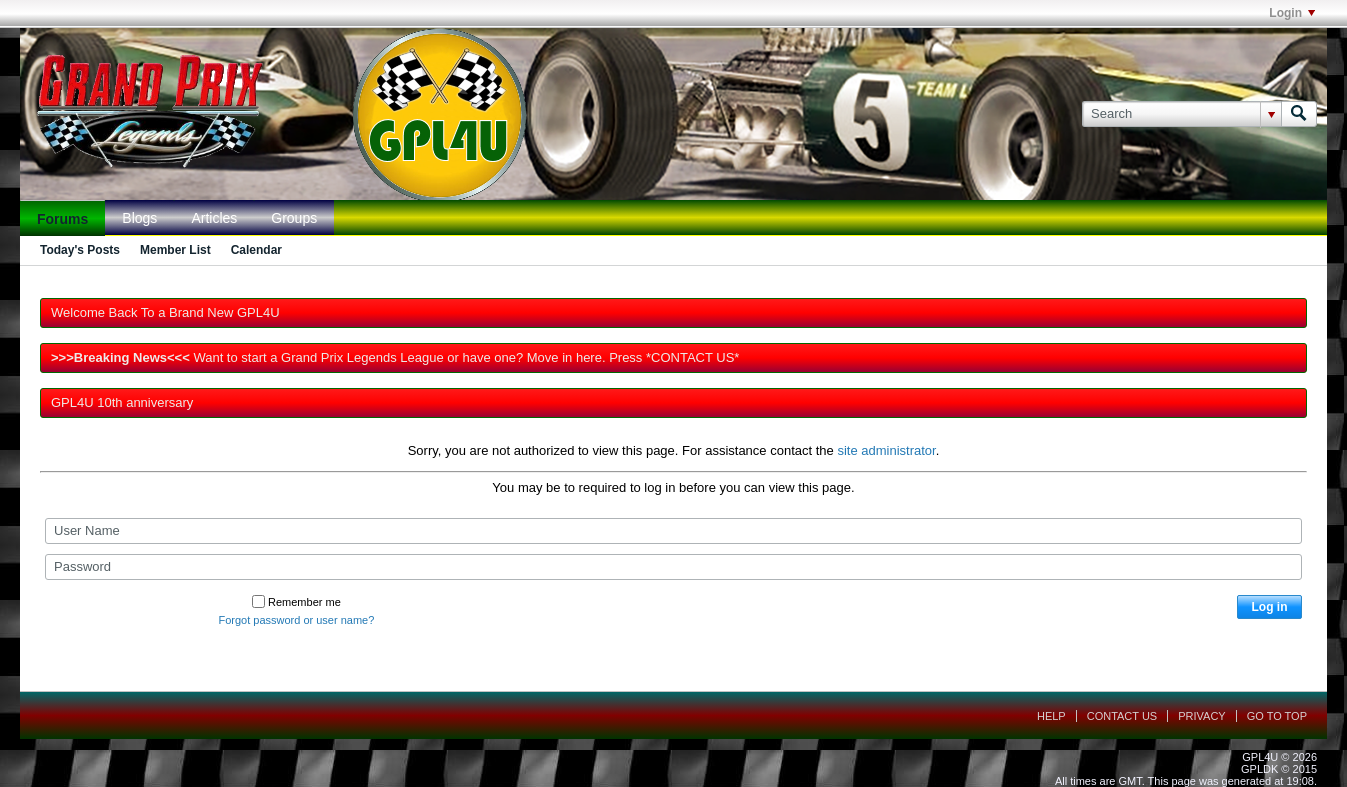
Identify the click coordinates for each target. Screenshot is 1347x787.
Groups (294, 218)
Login (1292, 13)
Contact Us (1122, 716)
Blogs (139, 218)
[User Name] (673, 531)
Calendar (256, 250)
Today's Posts (80, 250)
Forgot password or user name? (296, 620)
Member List (175, 250)
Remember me (296, 602)
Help (1051, 716)
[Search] (1181, 114)
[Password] (673, 567)
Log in (1270, 607)
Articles (214, 218)
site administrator (886, 450)
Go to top (1277, 716)
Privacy (1201, 716)
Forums (62, 219)
